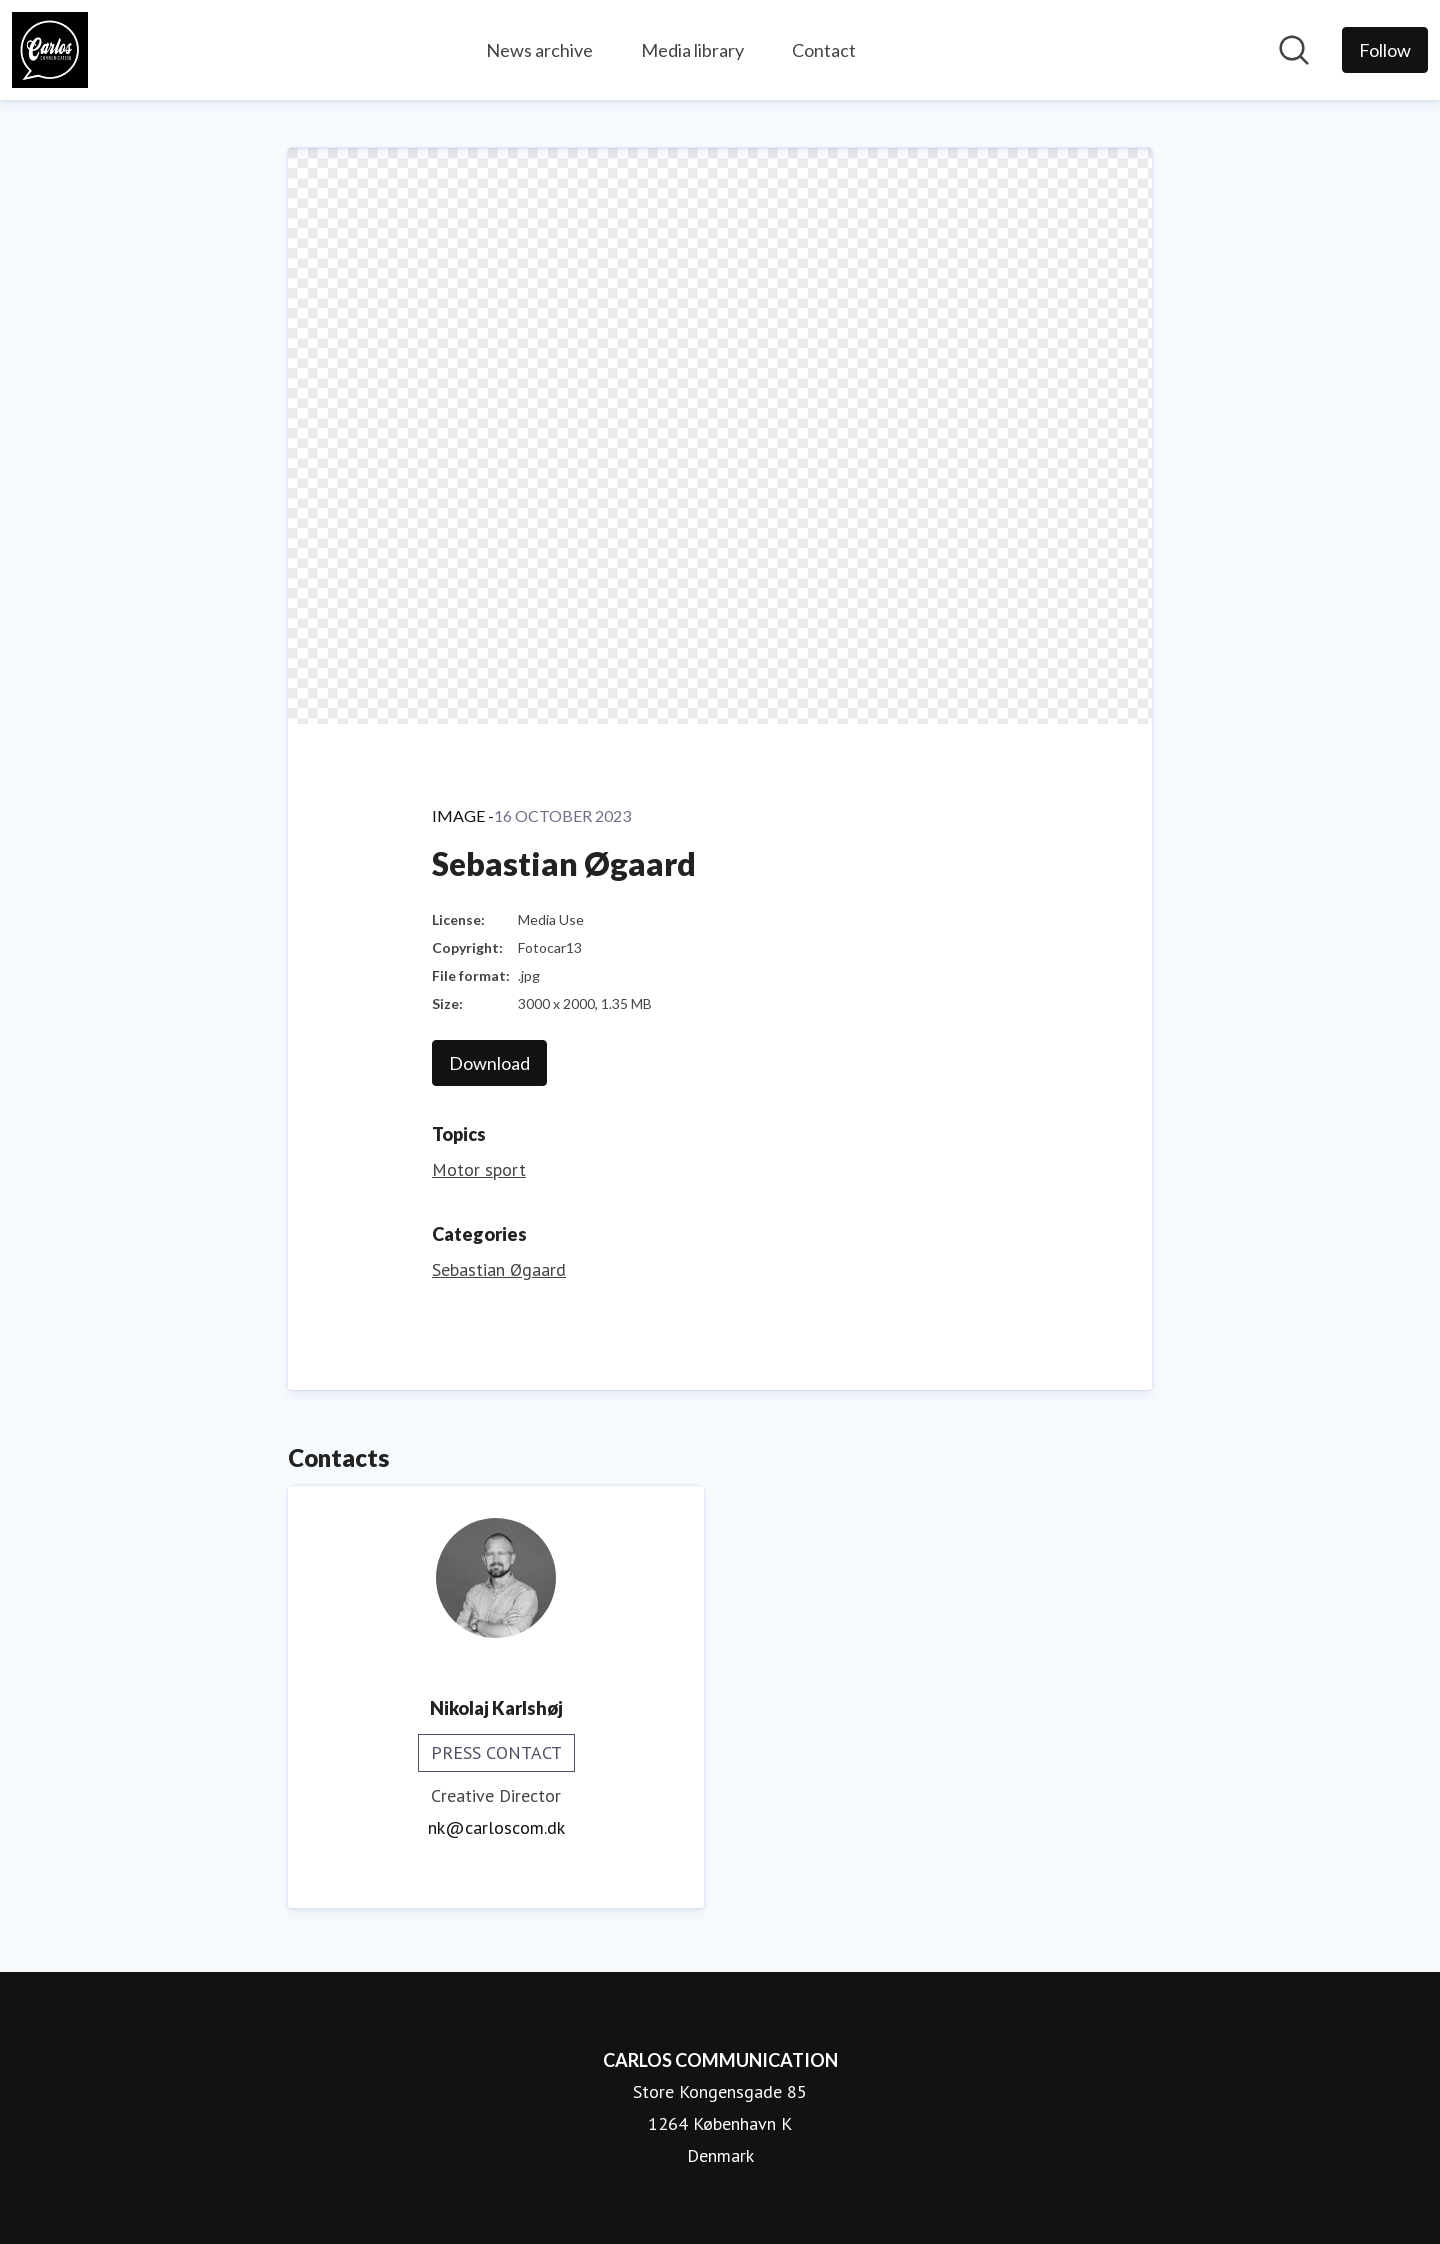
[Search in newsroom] (1294, 50)
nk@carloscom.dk (496, 1827)
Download (489, 1063)
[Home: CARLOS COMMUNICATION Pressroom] (50, 50)
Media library (692, 50)
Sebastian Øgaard (499, 1269)
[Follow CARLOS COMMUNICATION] (1385, 50)
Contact (824, 50)
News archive (539, 50)
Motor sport (479, 1169)
